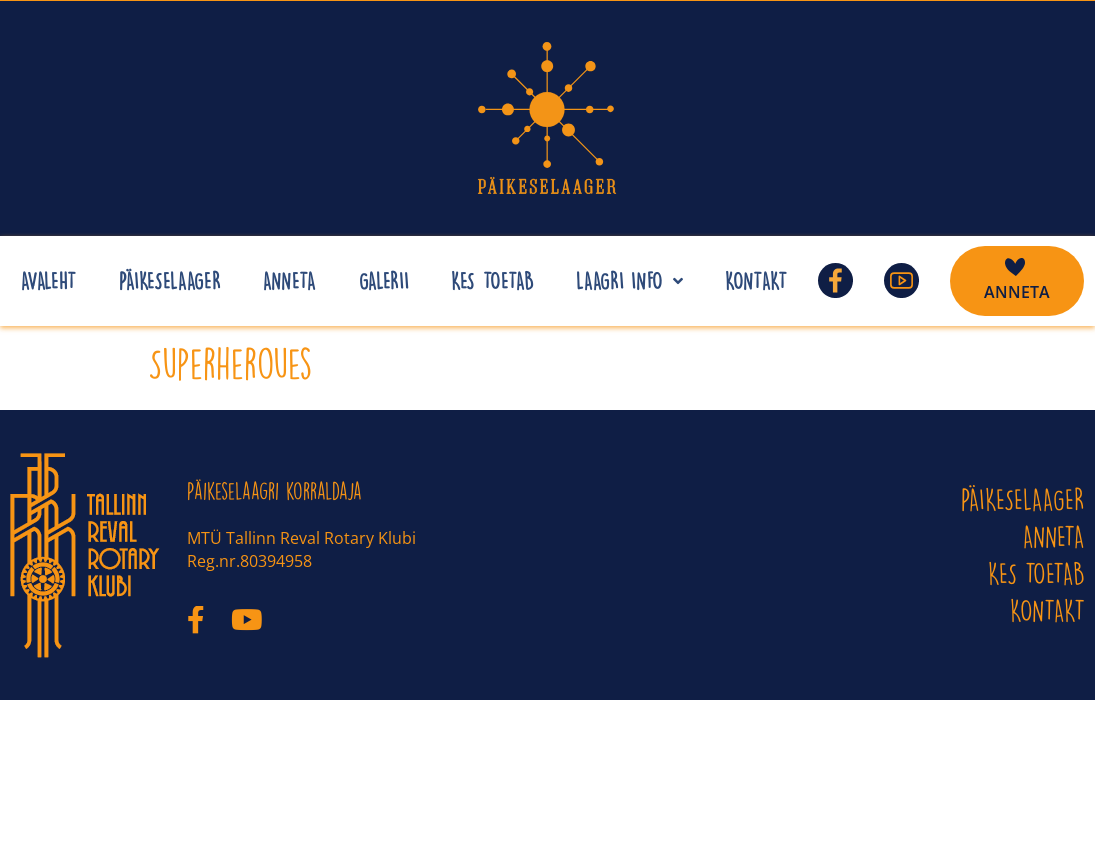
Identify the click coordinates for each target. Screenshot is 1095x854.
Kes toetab (1036, 573)
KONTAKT (1047, 610)
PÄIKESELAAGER (1023, 499)
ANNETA (1054, 536)
